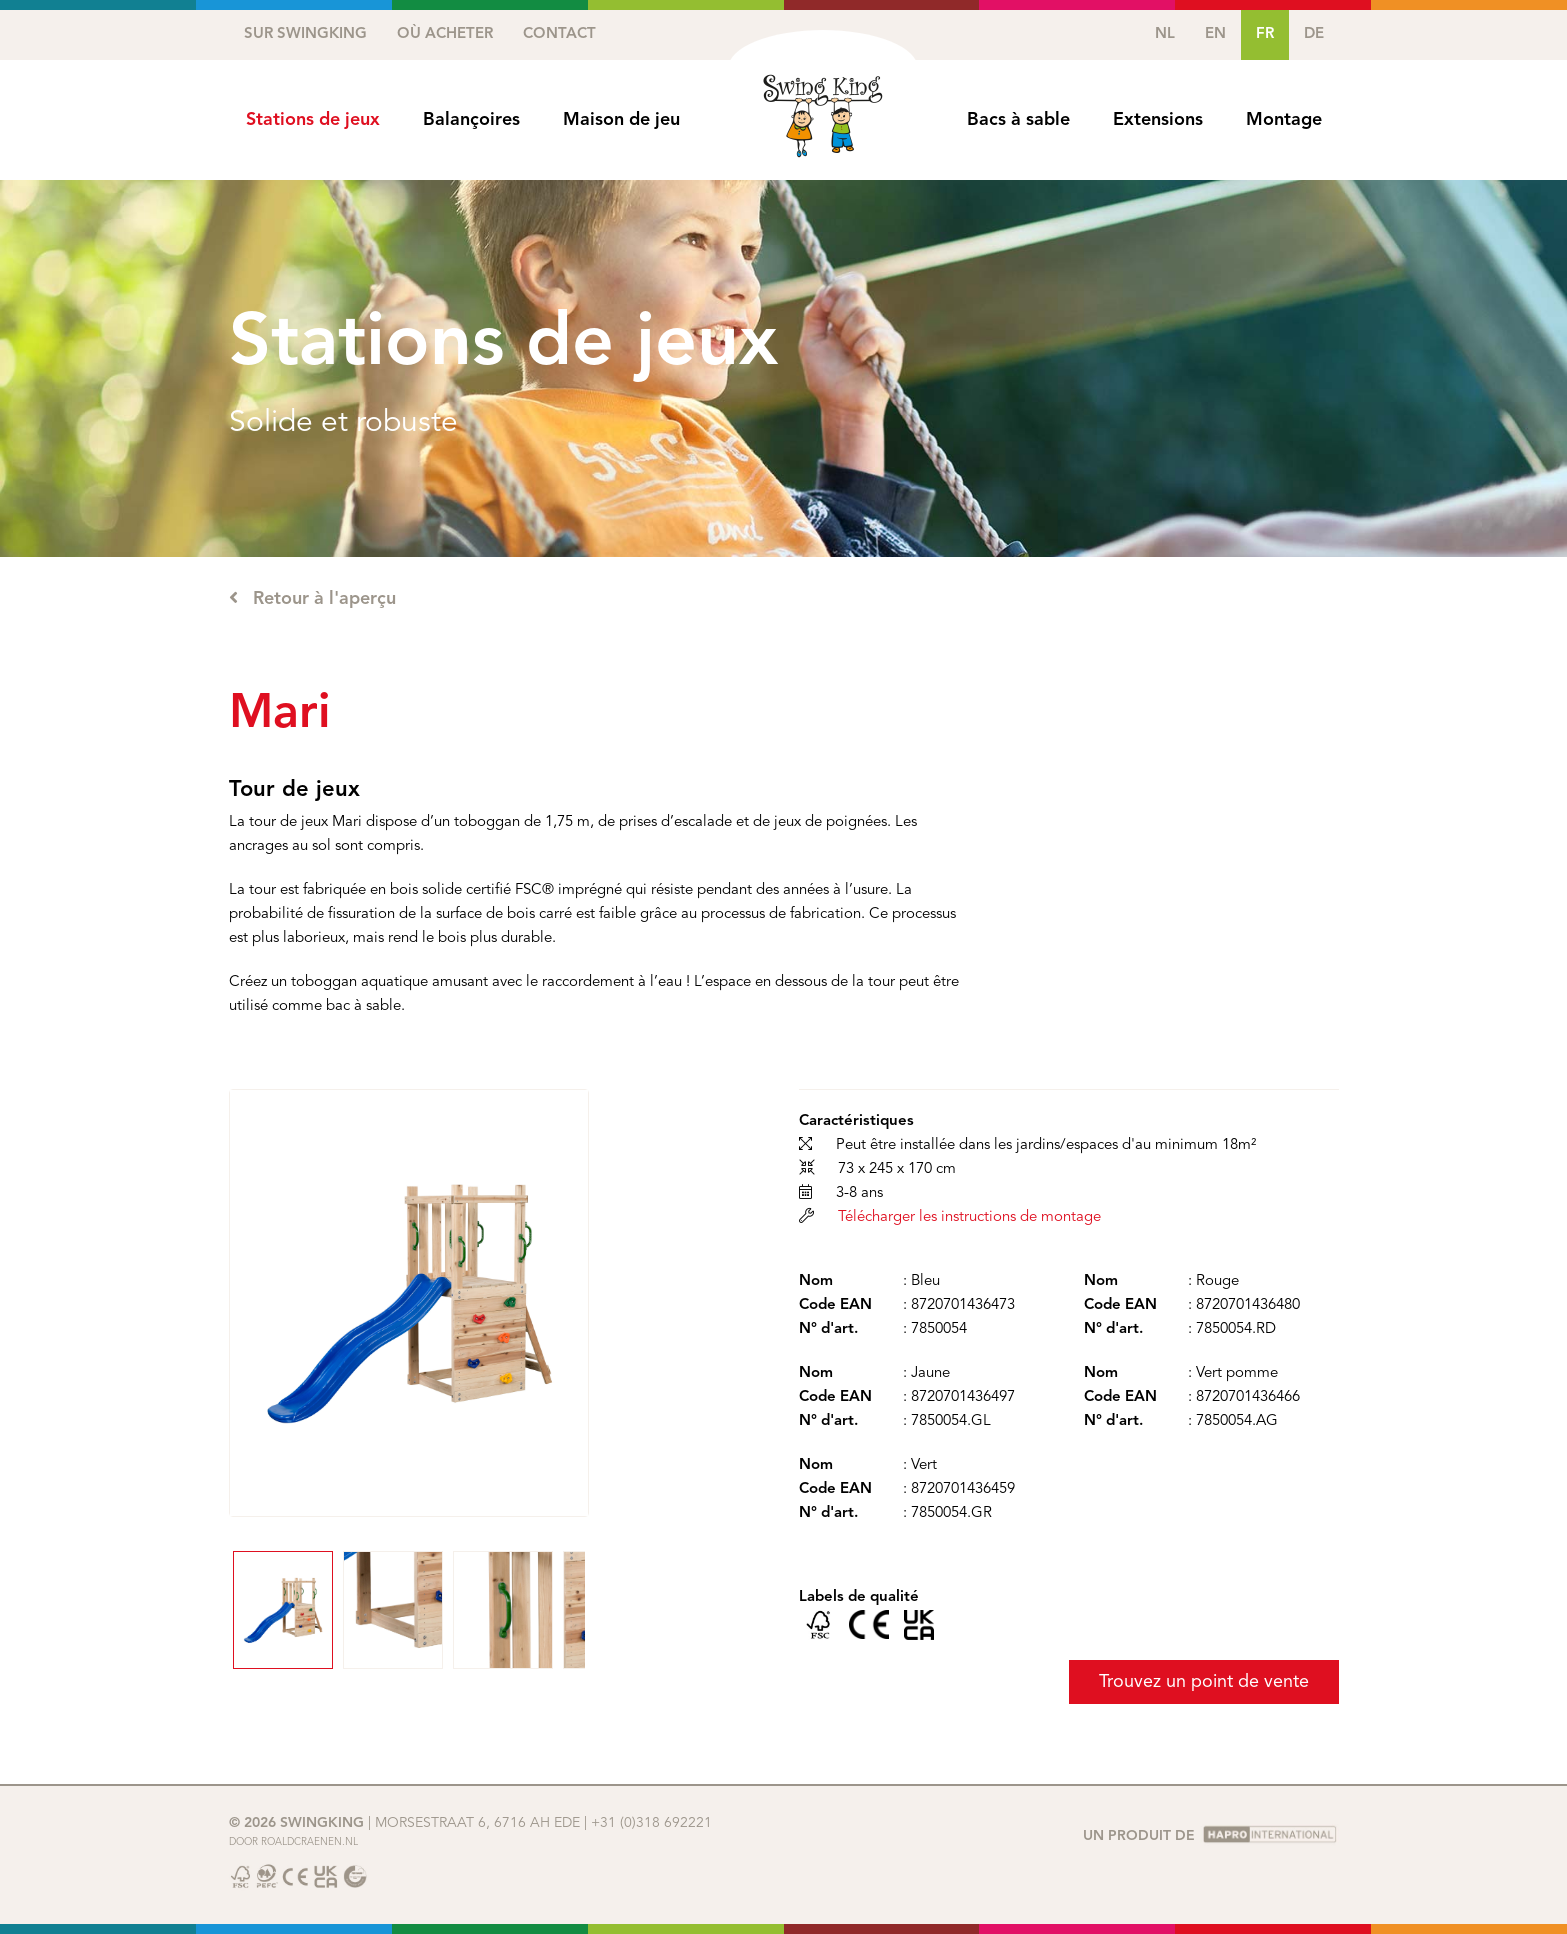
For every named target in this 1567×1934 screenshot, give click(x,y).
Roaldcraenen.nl (309, 1842)
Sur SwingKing (305, 34)
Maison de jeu (621, 120)
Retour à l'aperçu (312, 598)
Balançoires (471, 120)
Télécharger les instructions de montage (969, 1217)
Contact (559, 34)
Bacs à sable (1018, 120)
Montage (1284, 120)
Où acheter (445, 34)
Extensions (1158, 120)
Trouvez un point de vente (1204, 1682)
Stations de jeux (313, 120)
